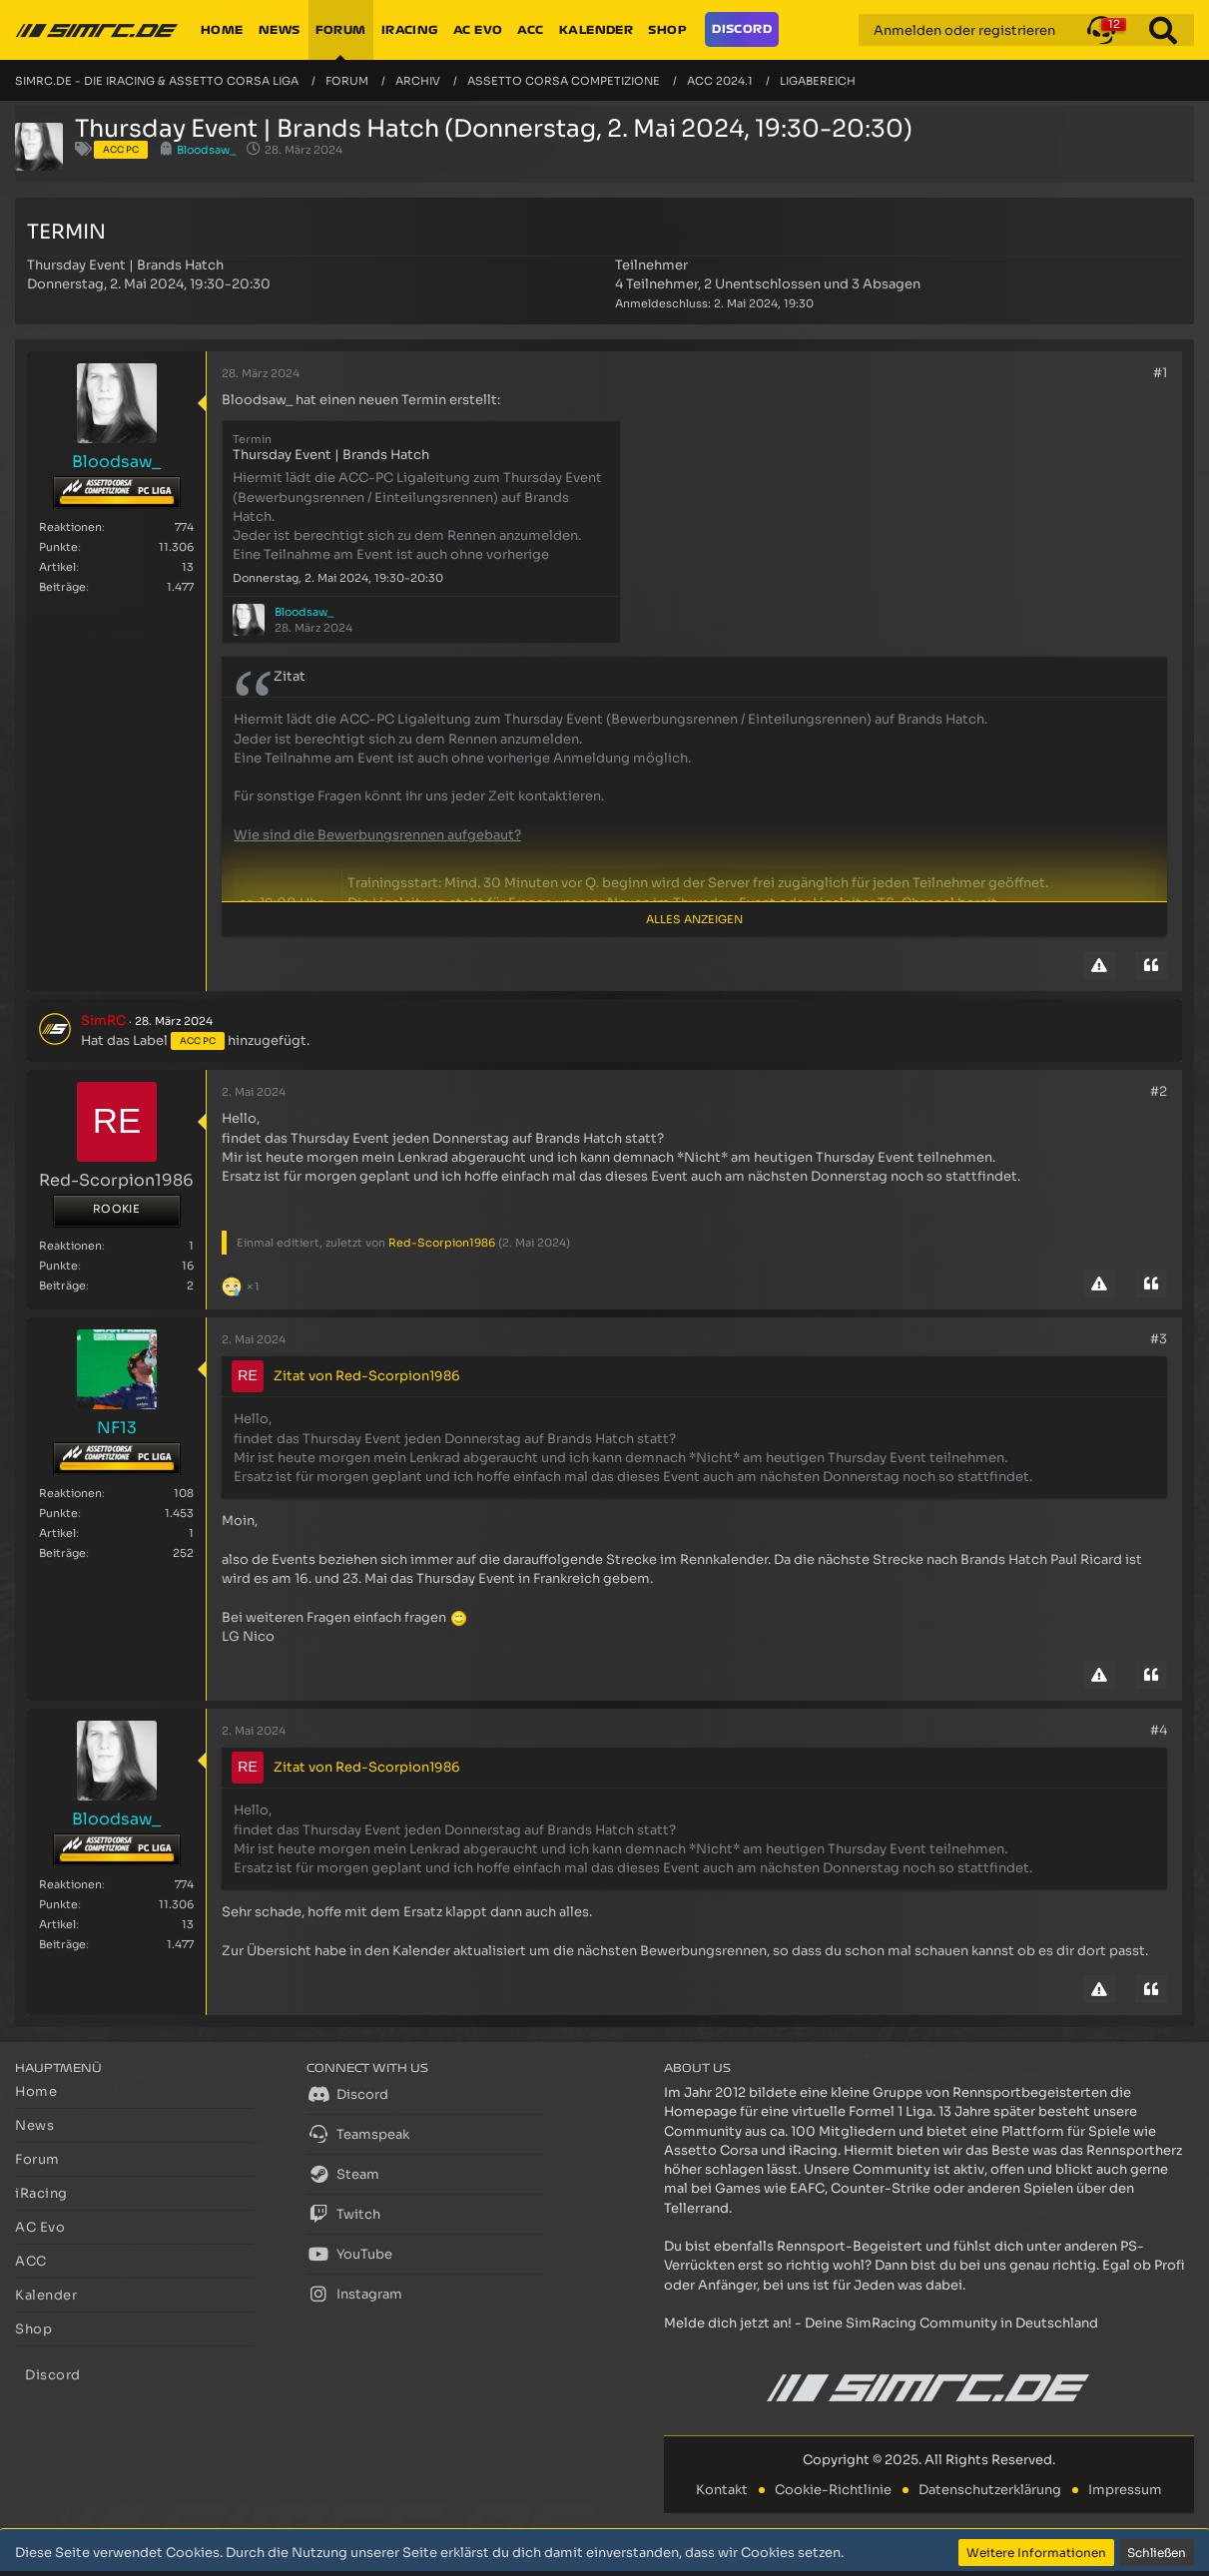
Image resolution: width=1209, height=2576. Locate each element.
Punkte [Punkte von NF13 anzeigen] (58, 1513)
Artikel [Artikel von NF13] (57, 1533)
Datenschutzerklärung (989, 2489)
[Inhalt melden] (1099, 965)
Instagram (354, 2294)
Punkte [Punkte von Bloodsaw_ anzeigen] (58, 547)
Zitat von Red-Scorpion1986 (367, 1376)
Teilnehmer (651, 265)
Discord (347, 2094)
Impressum (1125, 2489)
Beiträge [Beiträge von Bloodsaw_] (62, 587)
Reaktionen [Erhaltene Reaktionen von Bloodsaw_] (70, 527)
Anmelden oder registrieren (964, 30)
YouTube (349, 2254)
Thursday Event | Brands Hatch (125, 265)
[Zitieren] (1151, 965)
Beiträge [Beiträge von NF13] (62, 1553)
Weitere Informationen (1036, 2552)
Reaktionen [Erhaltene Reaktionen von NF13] (70, 1493)
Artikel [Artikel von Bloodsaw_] (57, 567)
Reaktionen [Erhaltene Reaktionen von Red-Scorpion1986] (70, 1246)
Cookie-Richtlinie (833, 2489)
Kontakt (722, 2489)
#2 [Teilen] (1158, 1091)
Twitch (343, 2214)
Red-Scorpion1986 (441, 1243)
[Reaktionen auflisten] (243, 1284)
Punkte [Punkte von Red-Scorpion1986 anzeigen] (58, 1266)
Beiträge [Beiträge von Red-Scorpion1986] (62, 1285)
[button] (1101, 30)
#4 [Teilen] (1158, 1730)
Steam (342, 2174)
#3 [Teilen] (1158, 1338)
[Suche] (1163, 30)
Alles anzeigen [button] (694, 919)
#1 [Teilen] (1160, 372)
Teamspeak (357, 2134)
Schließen (1156, 2552)
